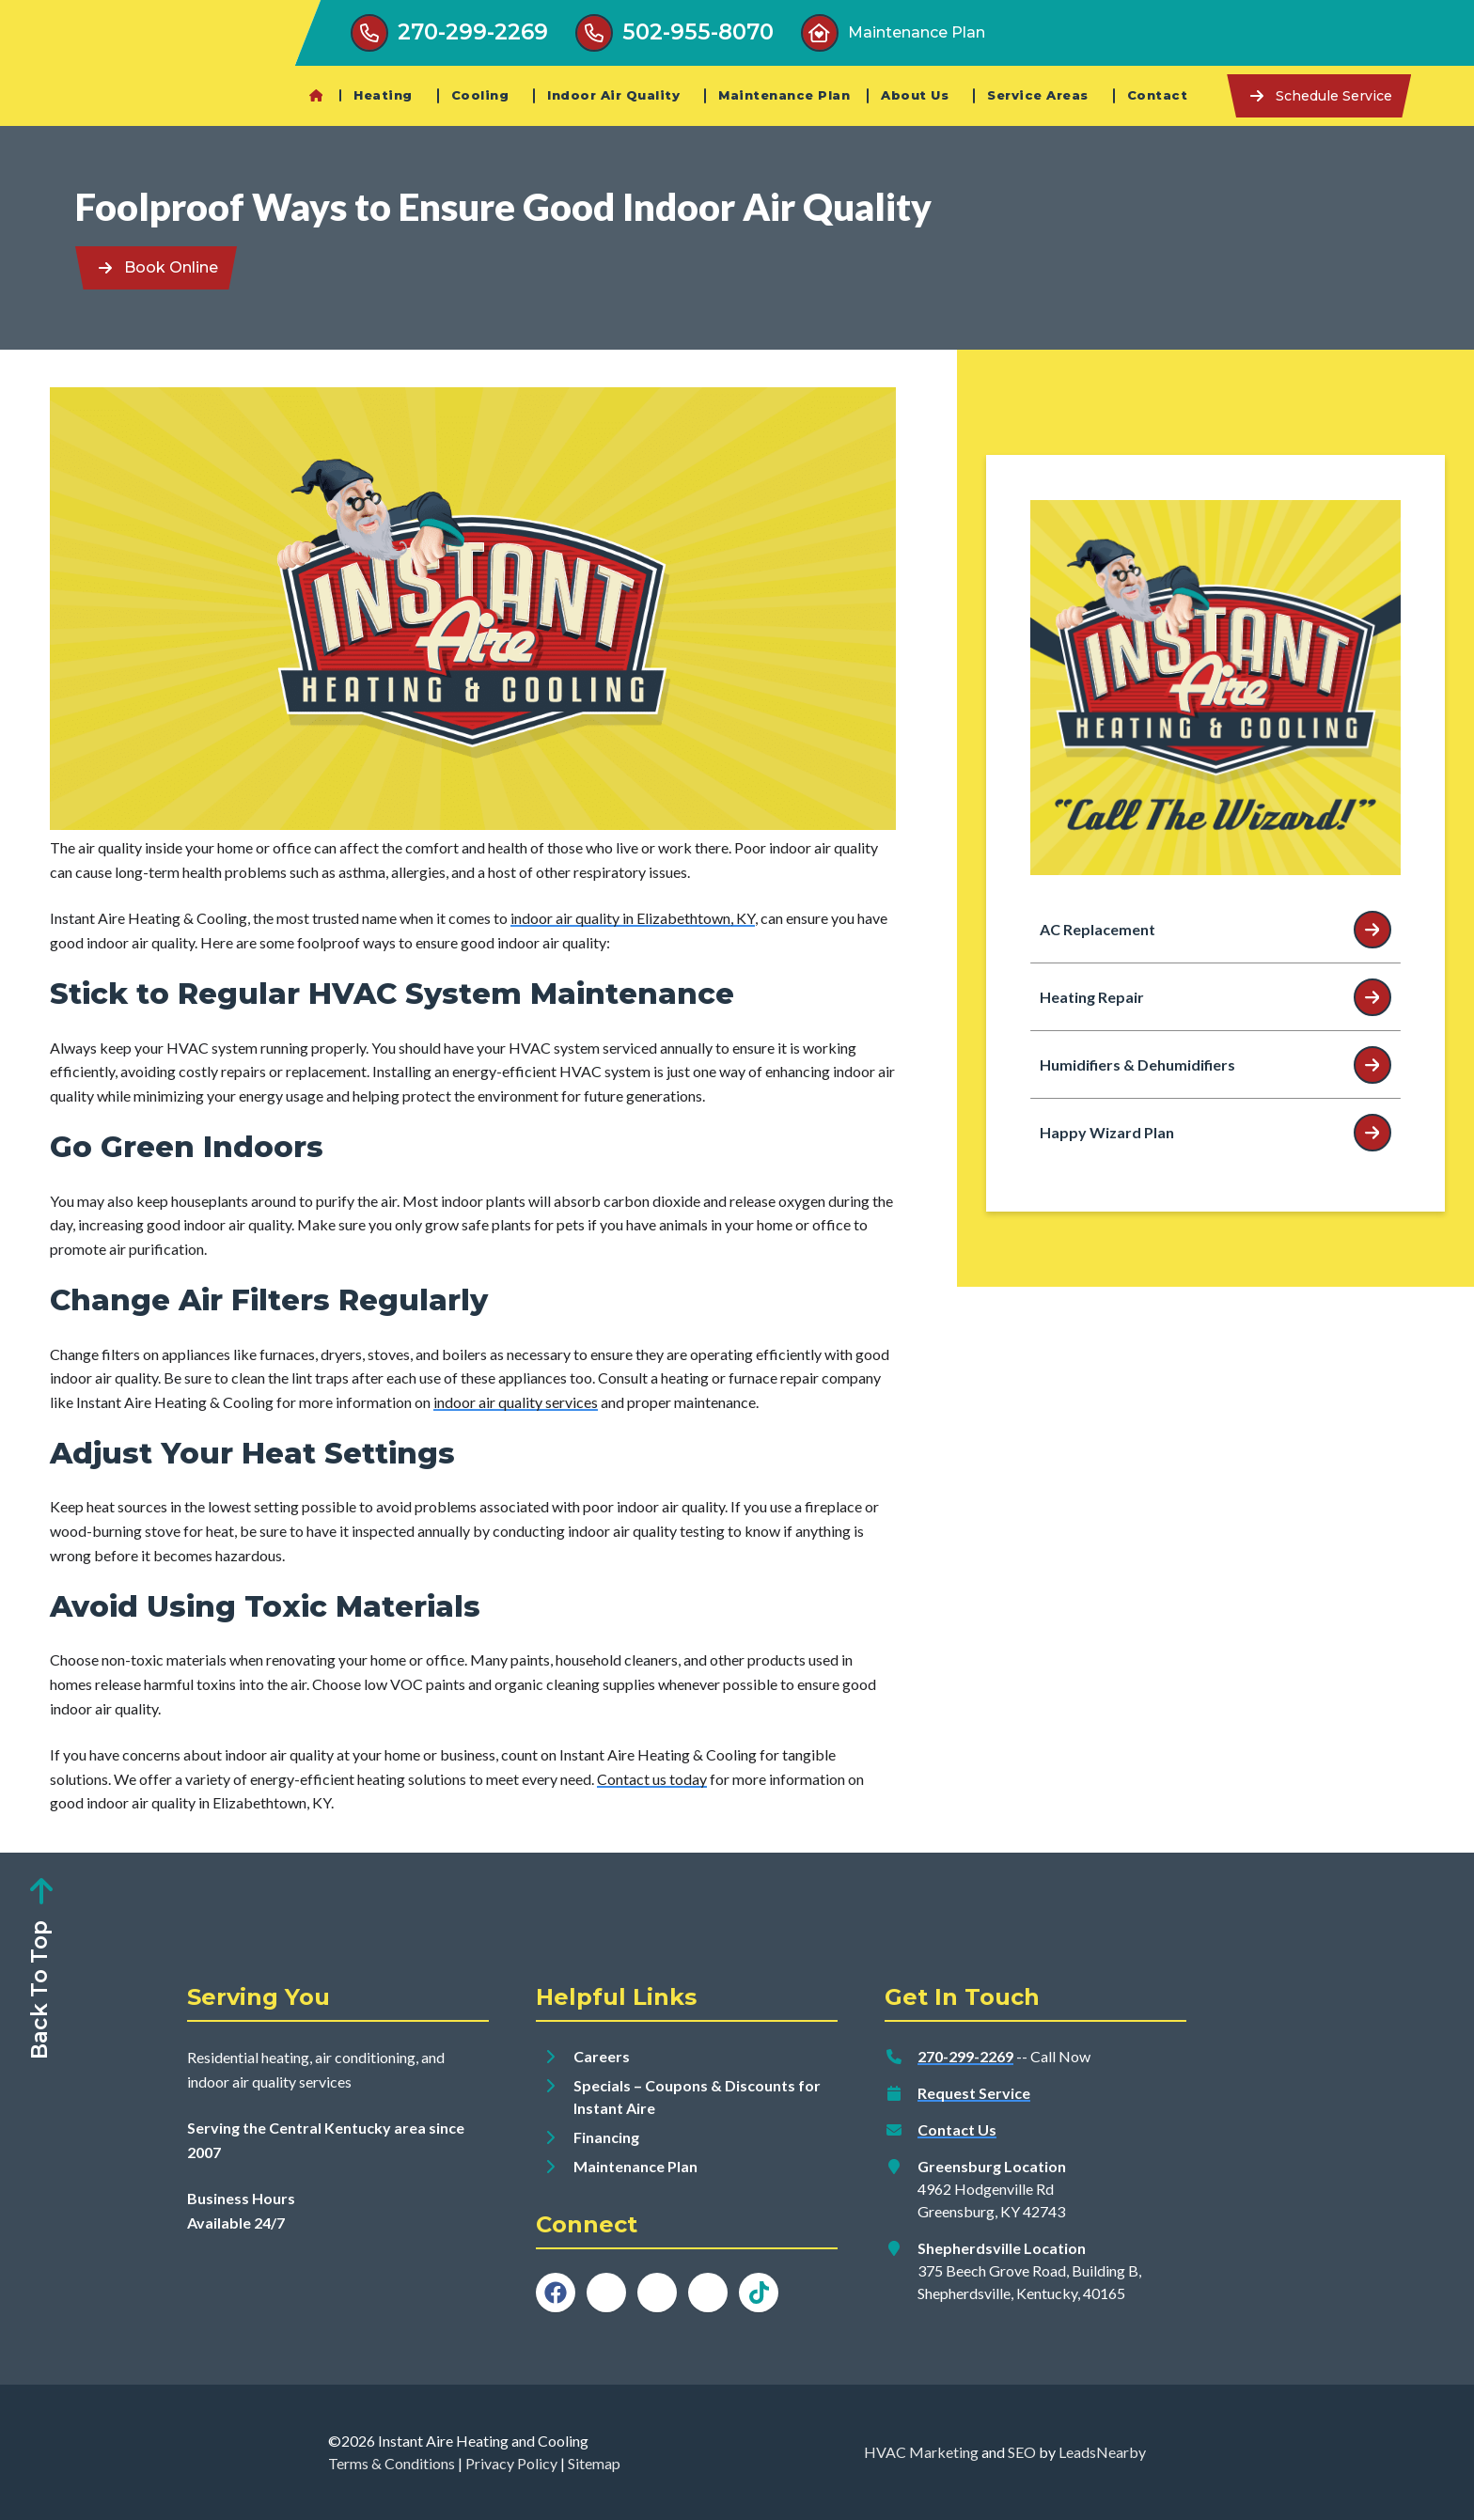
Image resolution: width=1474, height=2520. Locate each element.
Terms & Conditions (391, 2463)
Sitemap (594, 2463)
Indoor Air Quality (613, 94)
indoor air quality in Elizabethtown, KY (632, 918)
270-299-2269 (965, 2056)
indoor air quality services (515, 1402)
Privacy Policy (511, 2463)
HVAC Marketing (921, 2452)
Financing (606, 2137)
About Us (915, 94)
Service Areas (1038, 94)
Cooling (480, 94)
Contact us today (652, 1779)
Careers (601, 2056)
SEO (1022, 2452)
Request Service (973, 2093)
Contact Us (956, 2129)
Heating (383, 94)
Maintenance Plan (784, 94)
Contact (1157, 94)
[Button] (449, 33)
